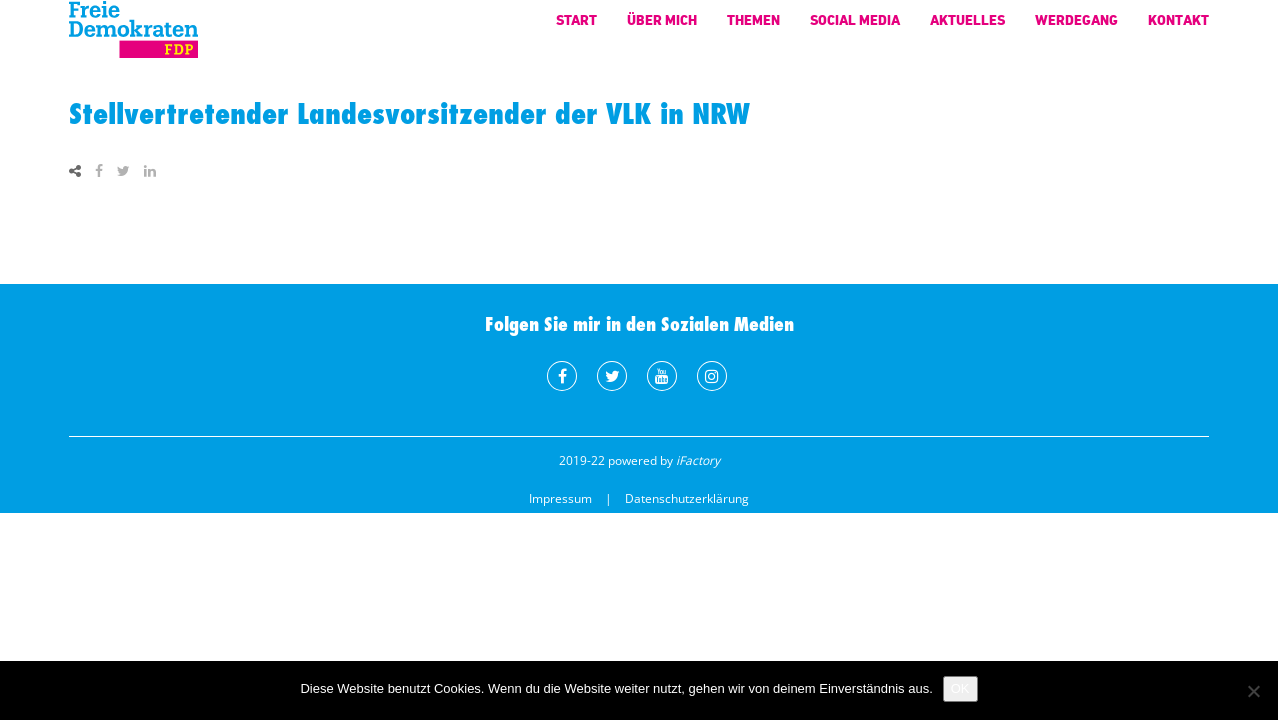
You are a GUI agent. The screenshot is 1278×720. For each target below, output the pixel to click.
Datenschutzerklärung (687, 498)
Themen (753, 29)
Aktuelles (967, 29)
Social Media (855, 29)
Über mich (662, 29)
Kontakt (1178, 29)
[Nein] (1253, 691)
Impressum (560, 498)
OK (960, 688)
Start (576, 29)
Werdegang (1076, 29)
